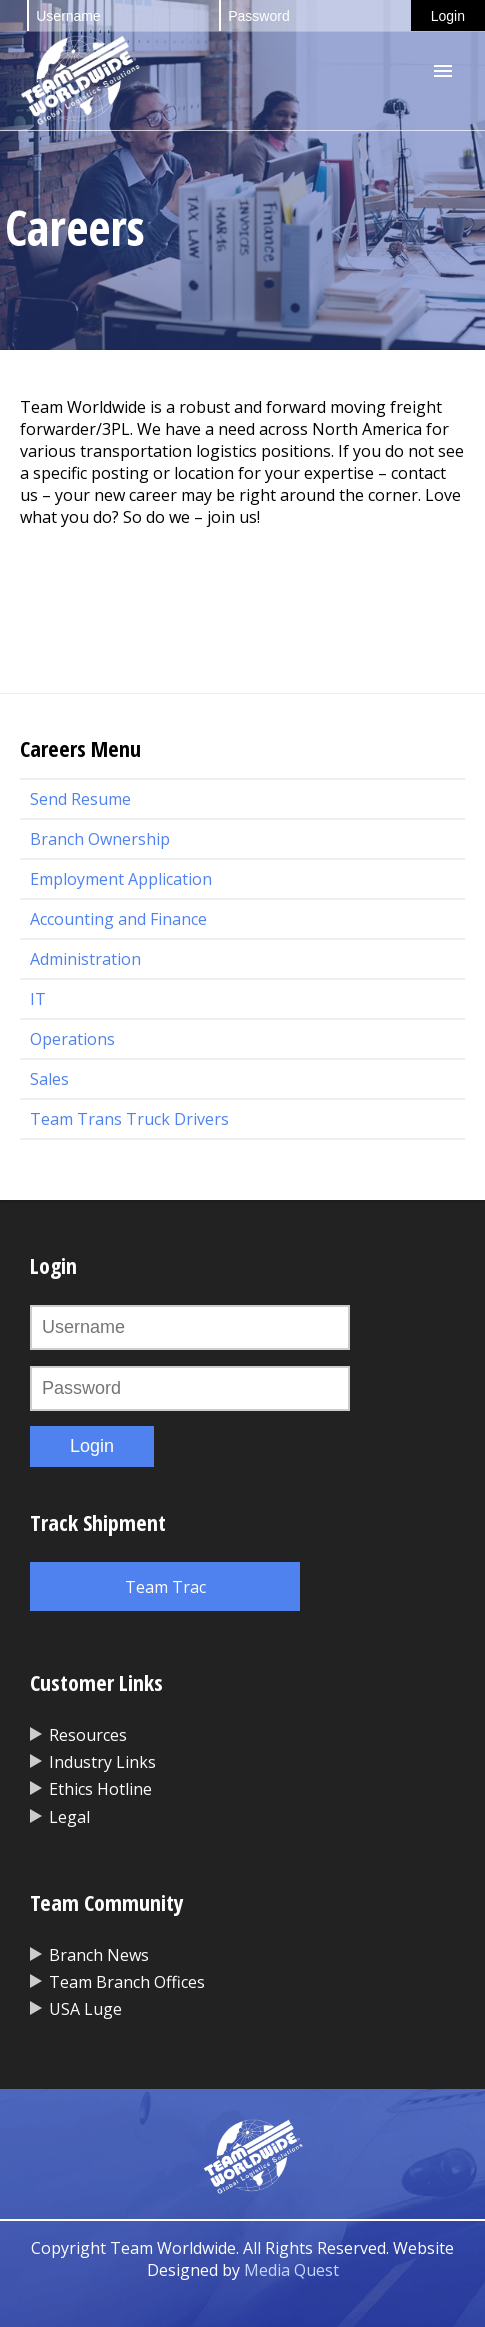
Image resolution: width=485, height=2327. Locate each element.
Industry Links (102, 1762)
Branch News (99, 1955)
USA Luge (85, 2009)
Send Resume (80, 799)
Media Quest (291, 2270)
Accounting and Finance (118, 919)
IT (38, 999)
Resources (88, 1735)
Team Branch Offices (127, 1982)
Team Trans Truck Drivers (129, 1119)
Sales (49, 1079)
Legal (69, 1817)
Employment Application (121, 879)
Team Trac (165, 1587)
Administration (85, 959)
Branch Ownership (100, 839)
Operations (72, 1039)
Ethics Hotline (100, 1789)
